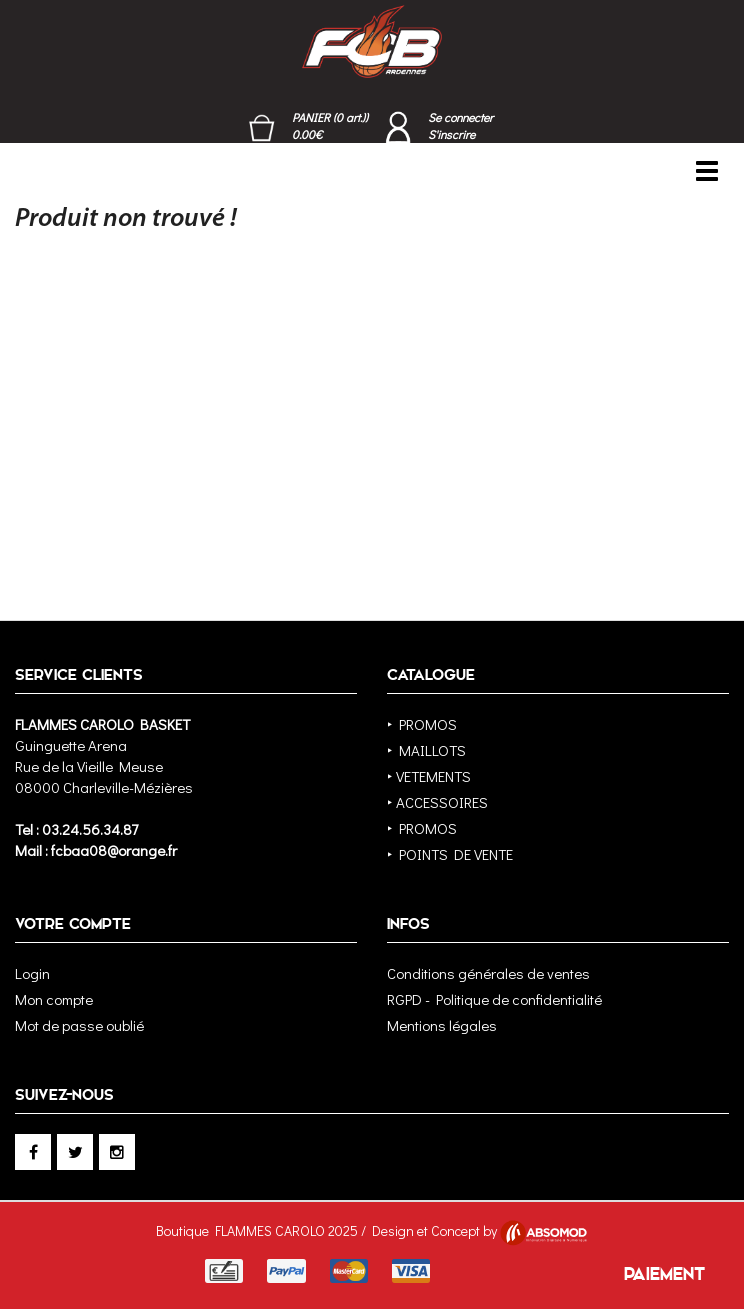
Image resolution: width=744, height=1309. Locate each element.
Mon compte (54, 999)
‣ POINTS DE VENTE (450, 854)
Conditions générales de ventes (488, 973)
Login (32, 973)
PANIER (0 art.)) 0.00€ (330, 125)
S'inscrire (451, 134)
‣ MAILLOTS (426, 750)
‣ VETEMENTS (429, 776)
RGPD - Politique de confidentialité (494, 999)
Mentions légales (442, 1025)
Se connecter (460, 117)
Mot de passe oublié (79, 1025)
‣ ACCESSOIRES (437, 802)
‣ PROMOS (422, 724)
